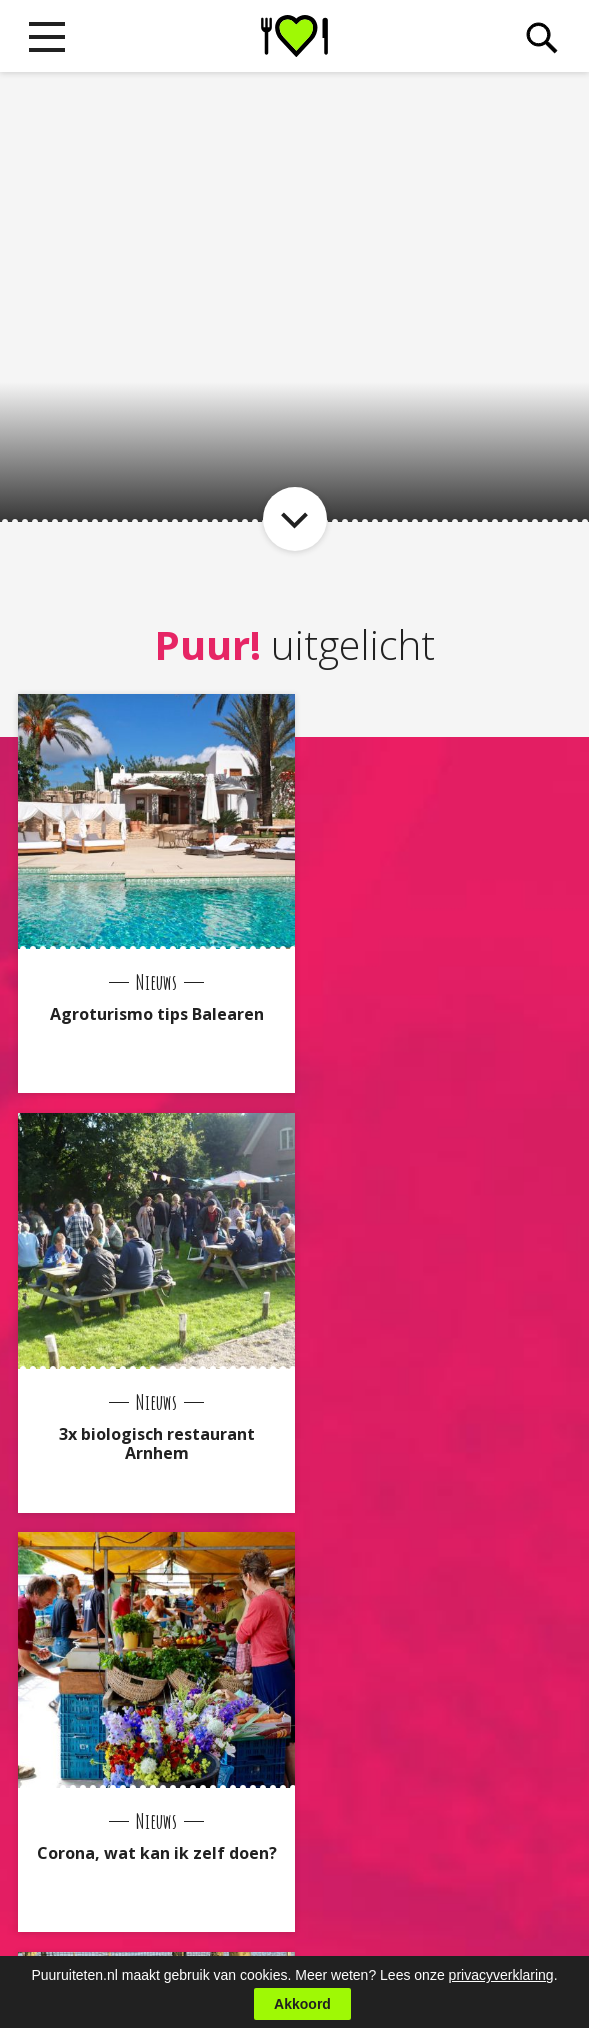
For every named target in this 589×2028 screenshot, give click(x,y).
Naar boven (295, 1852)
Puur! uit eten (294, 36)
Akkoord (302, 2004)
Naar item (295, 519)
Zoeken (541, 38)
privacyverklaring (501, 1975)
